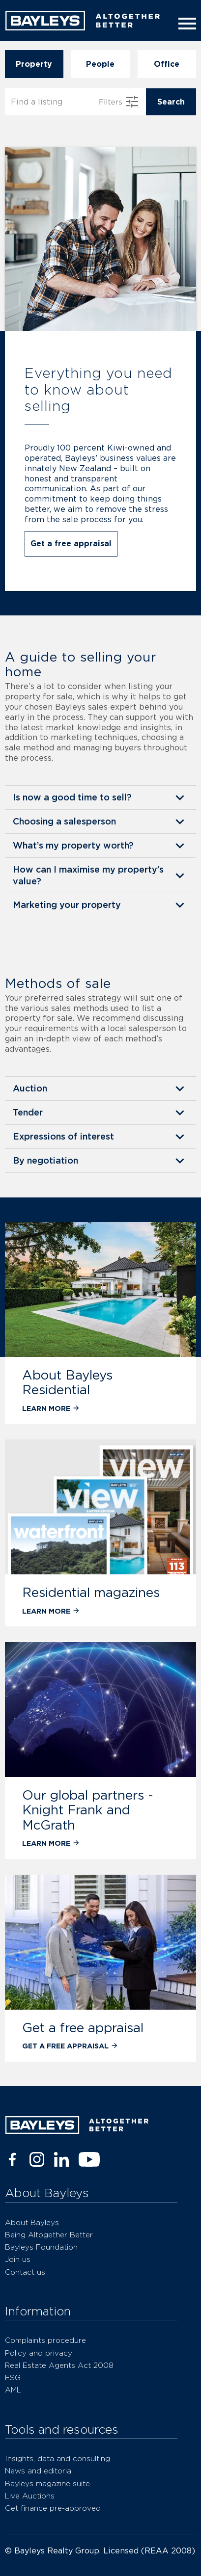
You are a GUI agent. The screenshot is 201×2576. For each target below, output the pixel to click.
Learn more (51, 1408)
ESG (13, 2377)
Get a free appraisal (71, 543)
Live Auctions (30, 2495)
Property (34, 64)
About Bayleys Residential (67, 1382)
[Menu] (185, 23)
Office (167, 64)
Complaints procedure (45, 2340)
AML (13, 2389)
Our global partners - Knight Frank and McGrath (87, 1809)
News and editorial (39, 2470)
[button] (100, 797)
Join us (17, 2259)
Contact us (25, 2272)
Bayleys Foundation (41, 2247)
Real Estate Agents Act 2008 (59, 2365)
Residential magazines (91, 1592)
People (100, 64)
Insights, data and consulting (57, 2458)
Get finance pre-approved (53, 2508)
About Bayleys (32, 2222)
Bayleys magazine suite (47, 2483)
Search (171, 102)
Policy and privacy (38, 2353)
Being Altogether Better (49, 2234)
